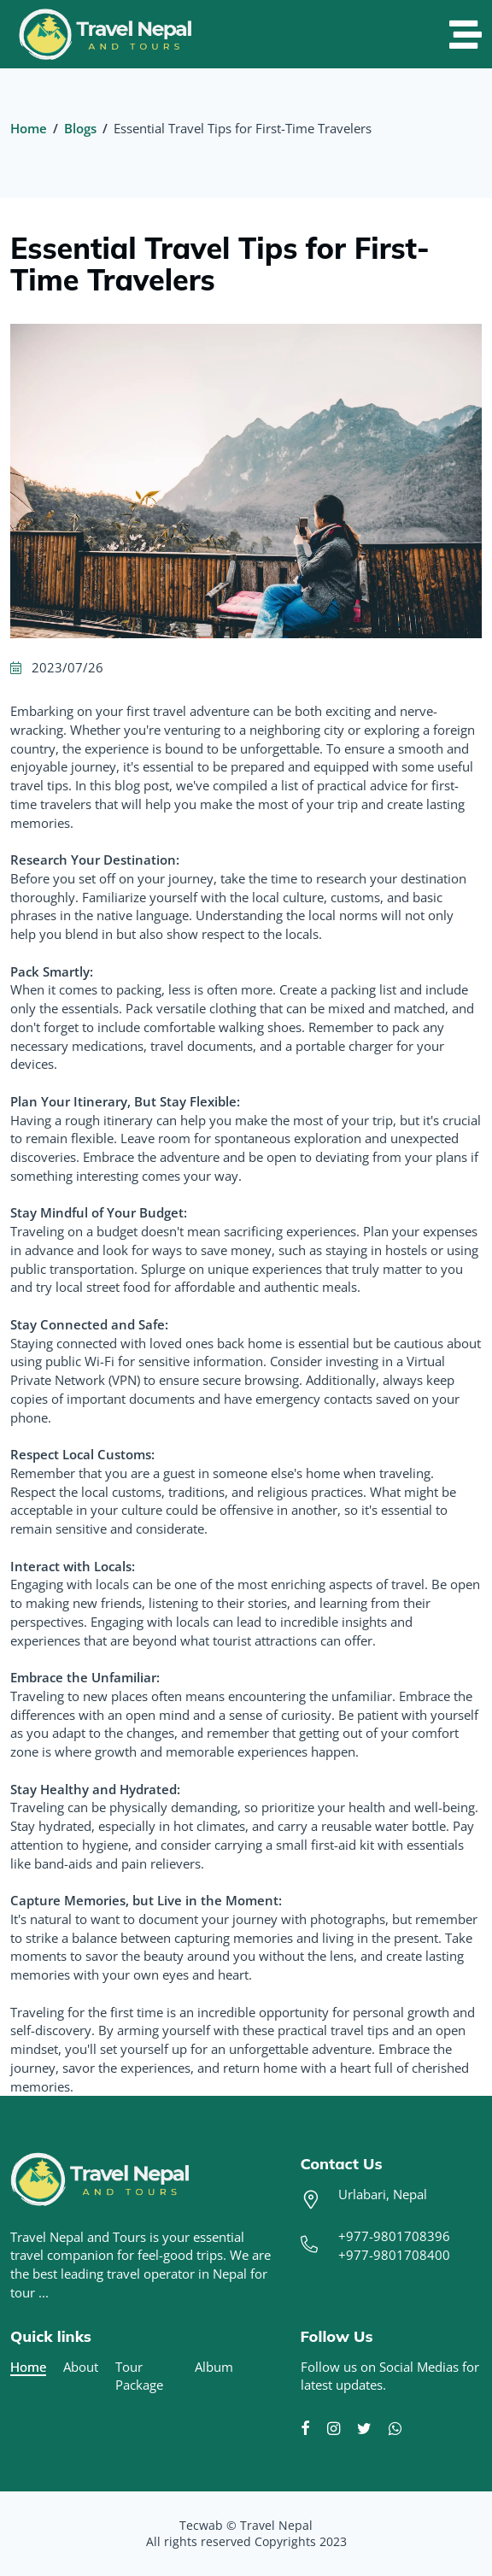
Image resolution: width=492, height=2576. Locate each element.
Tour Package (139, 2376)
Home (28, 128)
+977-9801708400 (394, 2254)
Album (214, 2366)
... (43, 2292)
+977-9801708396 (394, 2235)
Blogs (80, 128)
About (80, 2366)
